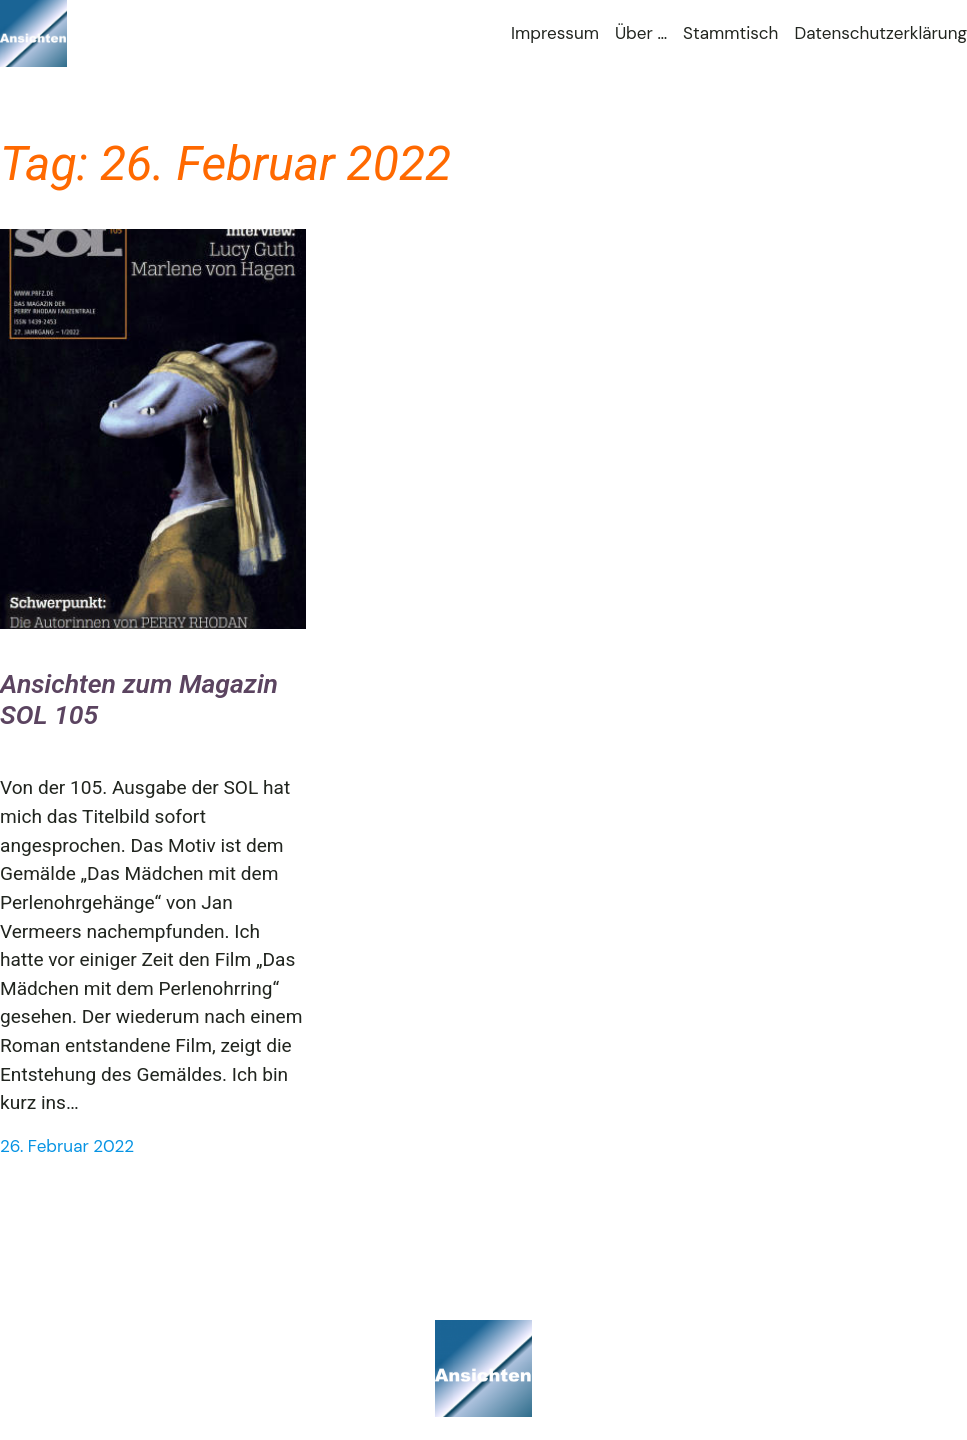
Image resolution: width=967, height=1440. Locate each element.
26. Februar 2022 (67, 1146)
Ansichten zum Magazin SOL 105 (139, 699)
